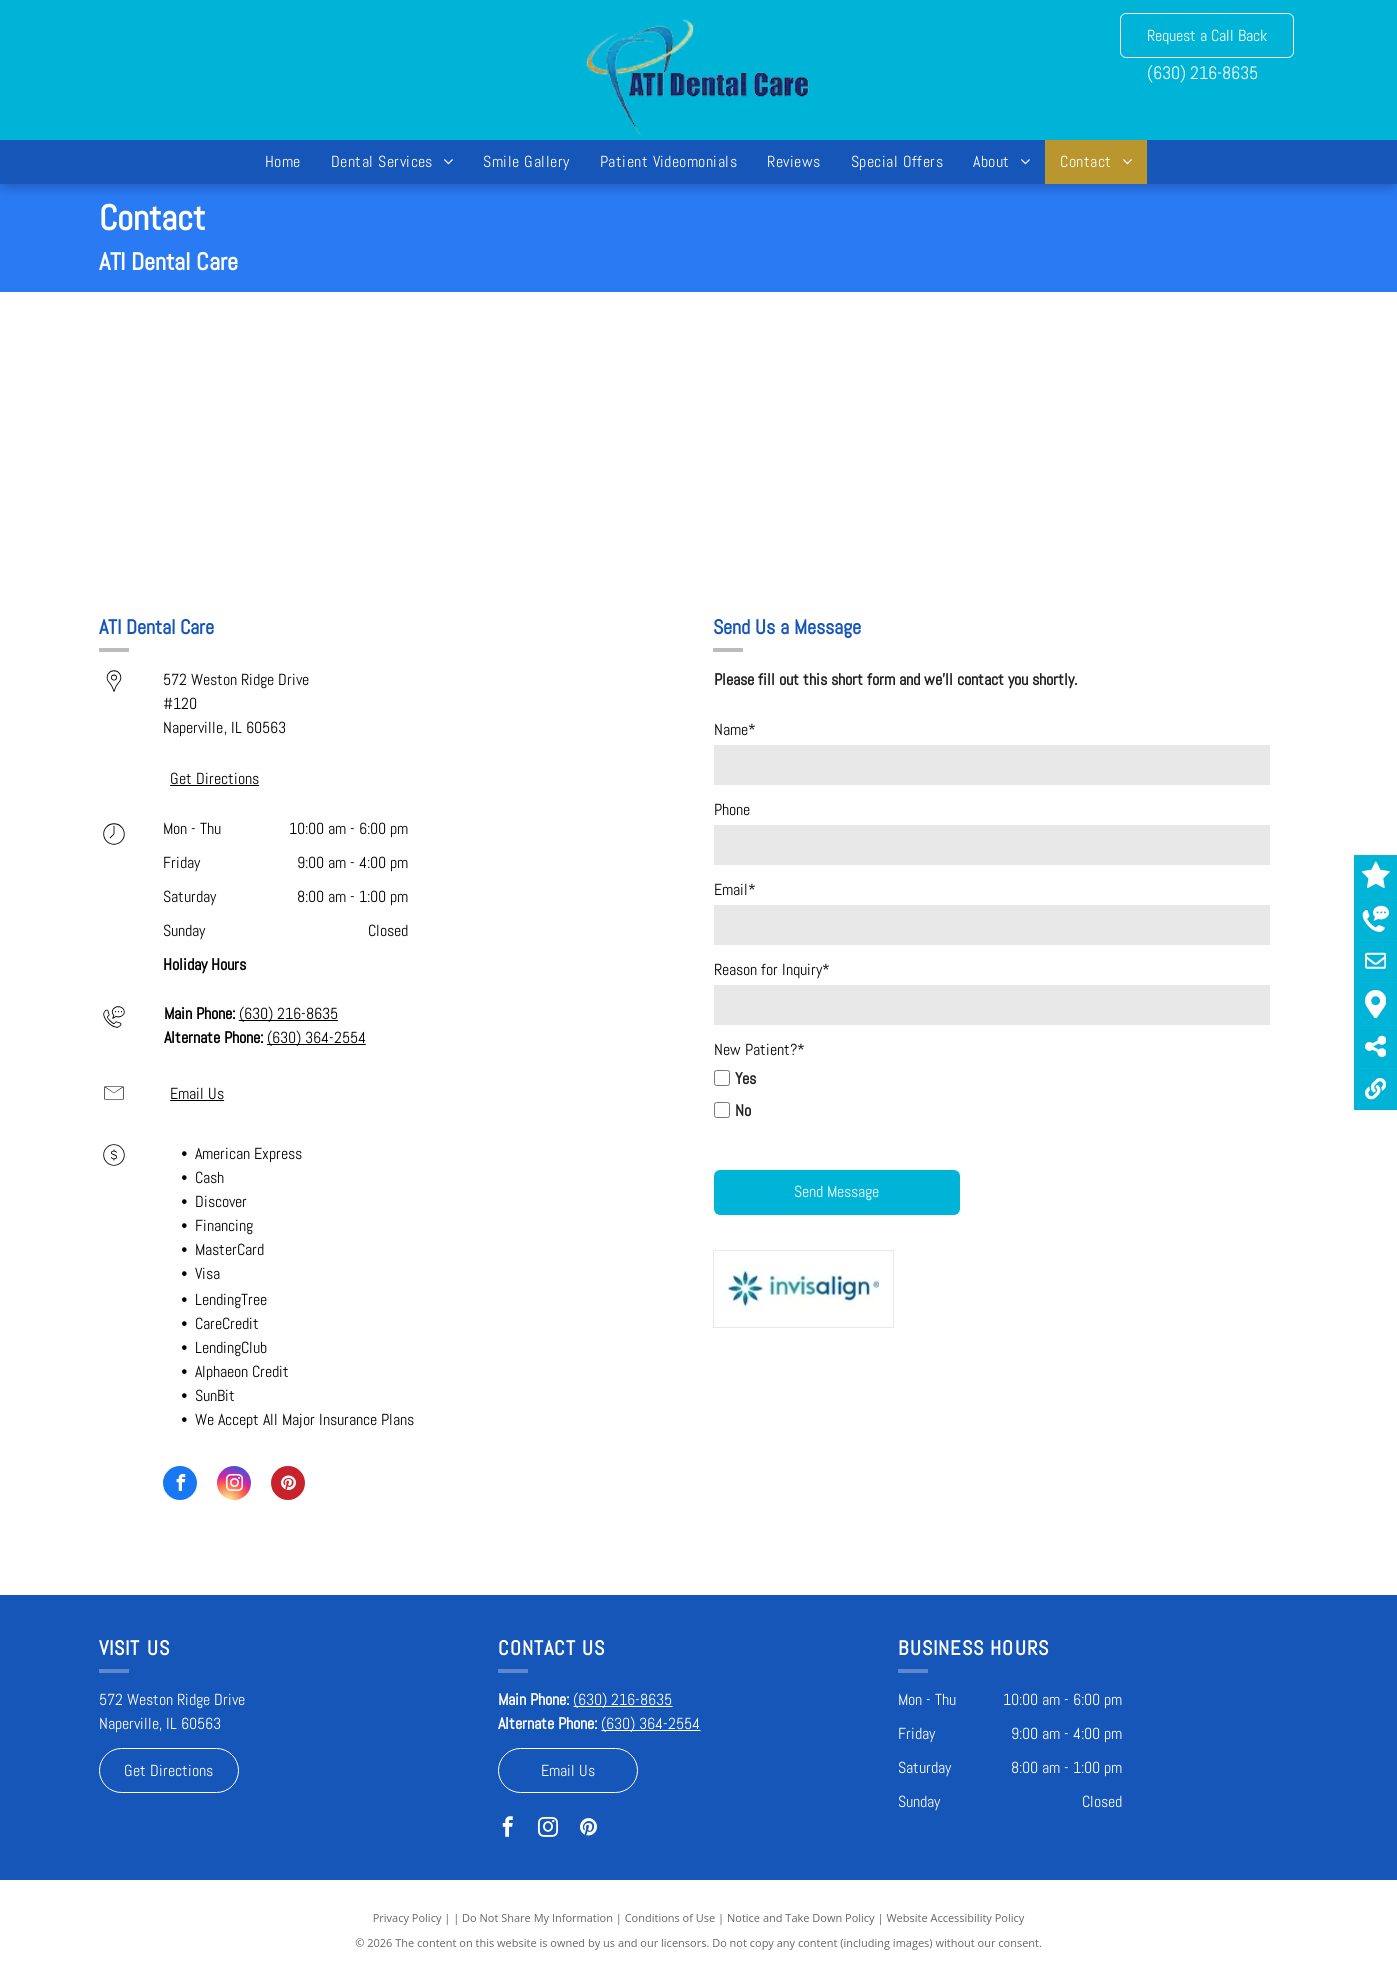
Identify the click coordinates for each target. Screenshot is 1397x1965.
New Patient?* (759, 1049)
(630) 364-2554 (316, 1037)
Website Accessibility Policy (955, 1917)
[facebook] (180, 1485)
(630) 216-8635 (1202, 72)
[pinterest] (288, 1485)
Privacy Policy (407, 1917)
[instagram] (234, 1485)
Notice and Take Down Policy (801, 1917)
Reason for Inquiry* (772, 969)
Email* (735, 889)
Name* (735, 729)
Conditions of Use (670, 1917)
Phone (732, 809)
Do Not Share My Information (537, 1917)
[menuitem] (283, 162)
